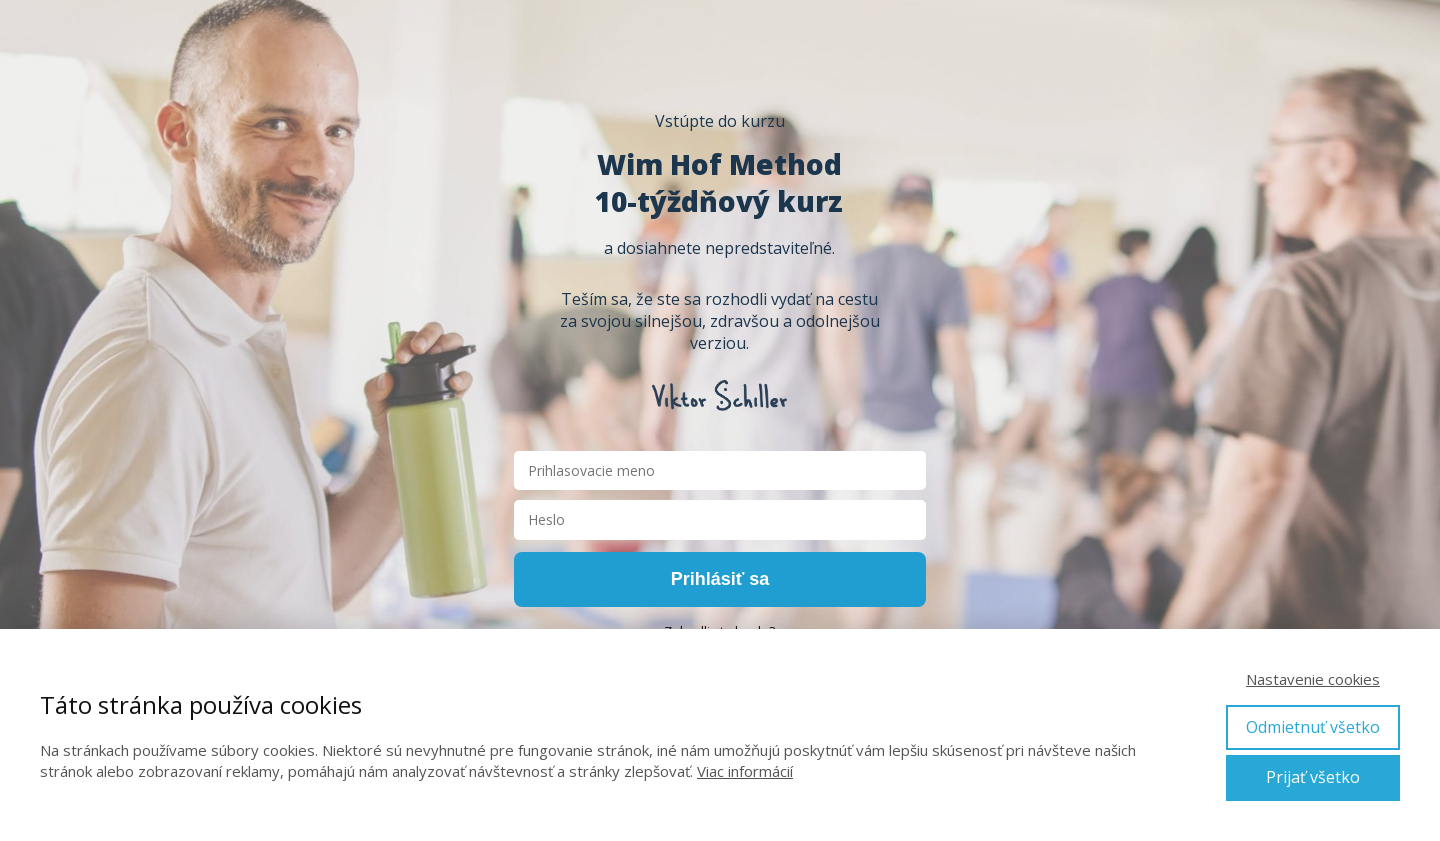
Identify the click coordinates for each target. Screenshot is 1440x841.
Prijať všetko (1313, 777)
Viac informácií (745, 771)
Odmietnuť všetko (1313, 727)
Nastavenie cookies (1313, 679)
